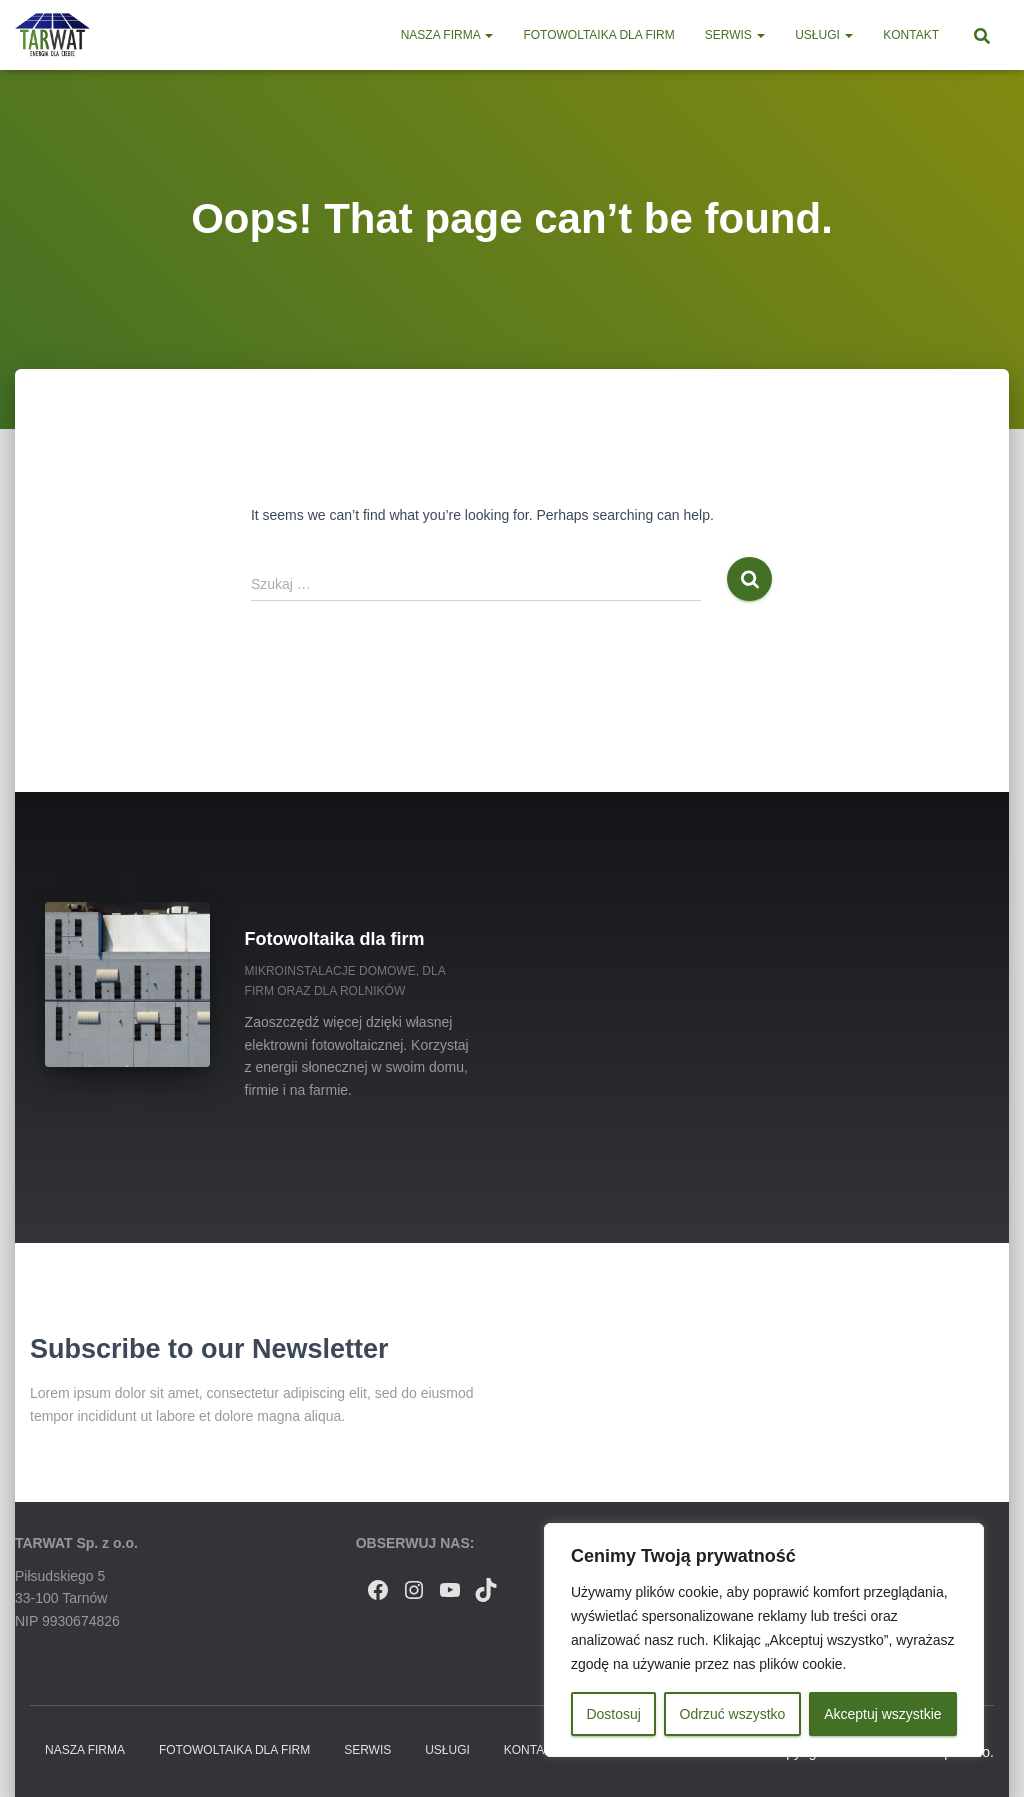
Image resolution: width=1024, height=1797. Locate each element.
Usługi (824, 35)
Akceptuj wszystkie (882, 1714)
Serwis (735, 35)
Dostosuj (613, 1714)
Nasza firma (447, 35)
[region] (764, 1640)
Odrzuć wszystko (733, 1714)
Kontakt (911, 35)
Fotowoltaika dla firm (598, 35)
